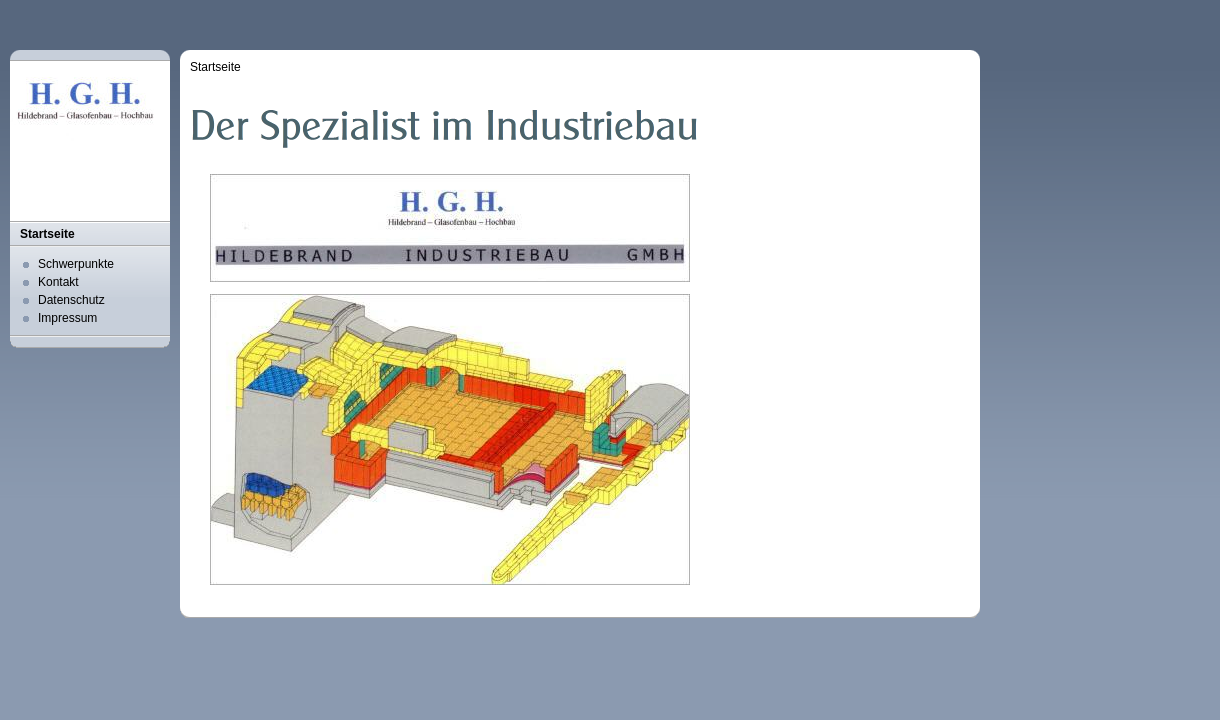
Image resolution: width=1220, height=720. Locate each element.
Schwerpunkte (76, 264)
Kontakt (58, 282)
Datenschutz (71, 300)
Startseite (47, 234)
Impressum (67, 318)
